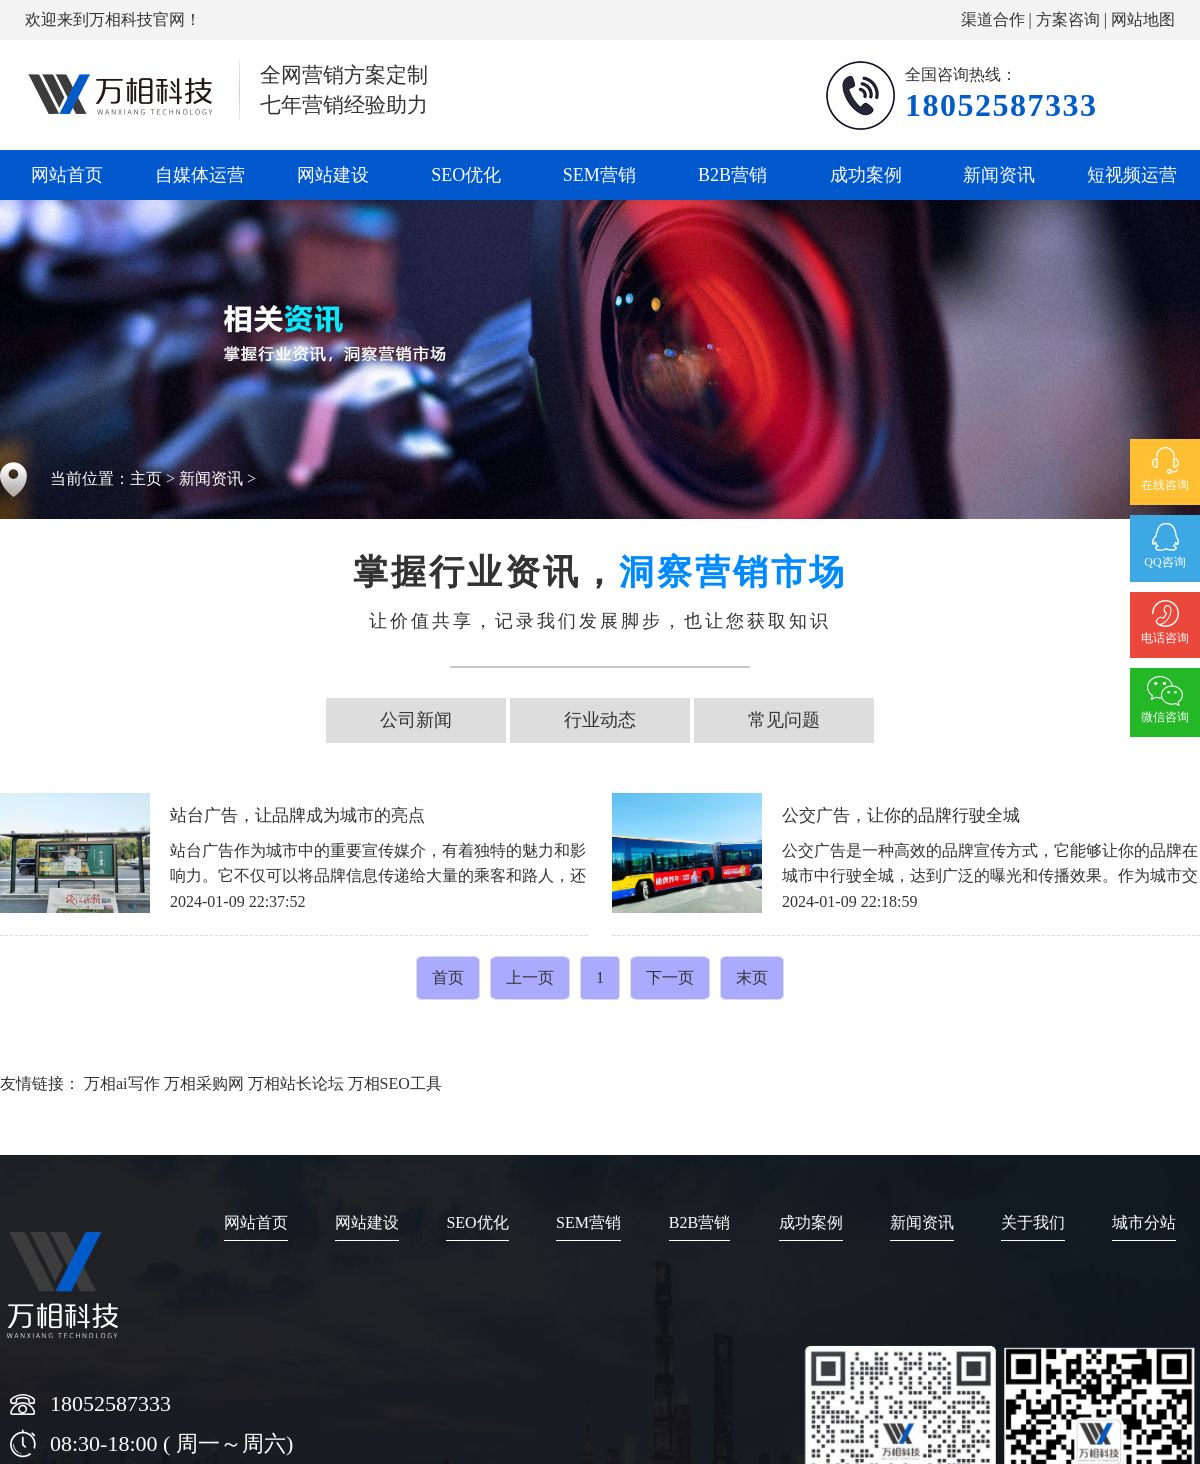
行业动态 (600, 720)
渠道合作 (993, 19)
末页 (752, 977)
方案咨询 (1068, 19)
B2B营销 (732, 175)
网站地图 (1143, 19)
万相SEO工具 (395, 1083)
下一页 (670, 977)
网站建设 (333, 175)
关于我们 (1033, 1222)
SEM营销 (599, 175)
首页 (448, 977)
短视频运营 (1132, 175)
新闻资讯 (999, 175)
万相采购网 (204, 1083)
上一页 (530, 977)
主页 (146, 478)
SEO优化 (466, 175)
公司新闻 (416, 720)
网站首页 (67, 175)
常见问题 (784, 720)
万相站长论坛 (296, 1083)
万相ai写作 (122, 1083)
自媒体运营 (200, 175)
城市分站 (1144, 1222)
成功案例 (866, 175)
